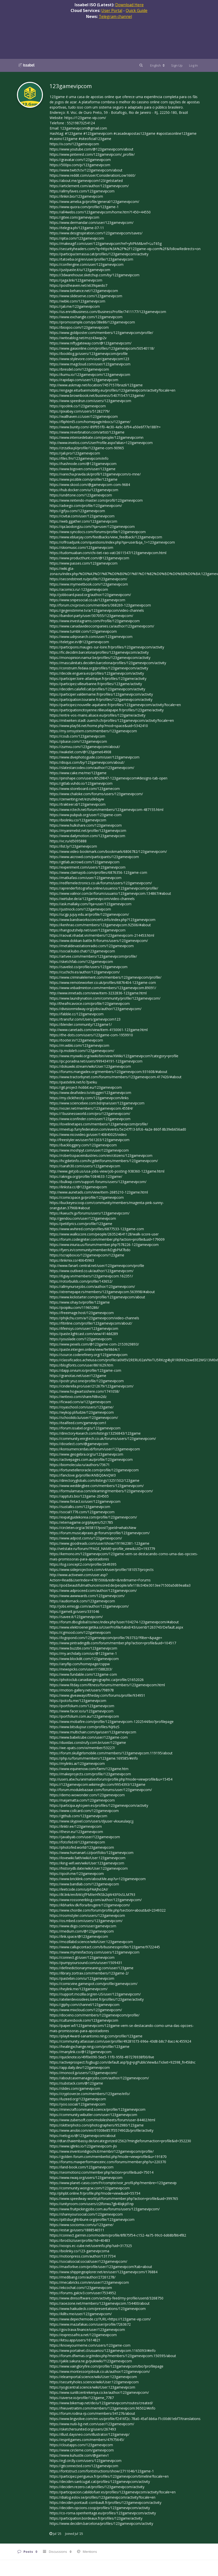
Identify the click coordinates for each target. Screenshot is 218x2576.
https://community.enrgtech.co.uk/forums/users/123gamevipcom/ (103, 1438)
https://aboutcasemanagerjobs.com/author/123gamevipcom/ (99, 2078)
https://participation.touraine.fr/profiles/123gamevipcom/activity (101, 699)
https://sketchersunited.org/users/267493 (83, 2429)
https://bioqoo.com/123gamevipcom (79, 327)
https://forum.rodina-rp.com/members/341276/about (92, 2413)
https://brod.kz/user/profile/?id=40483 (80, 2240)
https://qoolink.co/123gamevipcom (78, 406)
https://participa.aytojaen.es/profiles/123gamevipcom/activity (99, 1805)
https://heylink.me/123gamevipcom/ (79, 1988)
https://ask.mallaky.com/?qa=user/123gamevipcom (90, 904)
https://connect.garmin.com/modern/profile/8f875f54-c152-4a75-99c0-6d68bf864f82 (118, 2235)
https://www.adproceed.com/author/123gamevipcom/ (93, 1590)
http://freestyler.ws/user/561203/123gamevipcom (89, 1139)
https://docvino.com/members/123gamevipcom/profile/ (94, 2015)
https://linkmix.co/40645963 (72, 1260)
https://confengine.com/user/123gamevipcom (86, 264)
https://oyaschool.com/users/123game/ (81, 1407)
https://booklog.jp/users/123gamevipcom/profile (89, 353)
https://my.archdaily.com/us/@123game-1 (83, 1653)
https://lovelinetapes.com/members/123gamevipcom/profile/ (99, 1124)
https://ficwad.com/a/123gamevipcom (80, 1401)
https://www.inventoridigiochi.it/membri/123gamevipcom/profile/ (102, 2151)
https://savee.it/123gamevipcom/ (76, 1616)
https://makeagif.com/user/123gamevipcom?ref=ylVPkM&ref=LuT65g (106, 243)
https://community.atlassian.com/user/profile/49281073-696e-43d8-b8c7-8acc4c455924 (120, 2041)
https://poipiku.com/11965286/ (74, 1307)
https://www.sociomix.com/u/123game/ (81, 2224)
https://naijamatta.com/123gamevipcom (82, 1800)
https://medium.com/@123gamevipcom (82, 1931)
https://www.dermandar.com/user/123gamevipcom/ (91, 222)
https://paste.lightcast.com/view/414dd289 (84, 1333)
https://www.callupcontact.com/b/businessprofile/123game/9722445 (105, 1947)
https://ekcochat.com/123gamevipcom (81, 2287)
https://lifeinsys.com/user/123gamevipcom (84, 1328)
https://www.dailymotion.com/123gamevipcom (87, 835)
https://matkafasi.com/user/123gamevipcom (85, 877)
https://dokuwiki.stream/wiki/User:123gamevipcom (90, 1066)
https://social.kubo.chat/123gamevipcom (82, 951)
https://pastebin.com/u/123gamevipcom (82, 1978)
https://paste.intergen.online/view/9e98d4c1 (85, 1349)
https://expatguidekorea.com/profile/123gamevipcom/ (93, 1517)
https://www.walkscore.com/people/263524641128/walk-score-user (104, 1234)
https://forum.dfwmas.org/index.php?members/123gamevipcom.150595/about (113, 2355)
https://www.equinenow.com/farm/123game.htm (89, 1768)
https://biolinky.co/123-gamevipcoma (79, 2251)
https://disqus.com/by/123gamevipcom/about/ (87, 762)
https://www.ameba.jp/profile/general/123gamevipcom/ (94, 201)
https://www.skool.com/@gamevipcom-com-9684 (90, 484)
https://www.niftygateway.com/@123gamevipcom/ (90, 343)
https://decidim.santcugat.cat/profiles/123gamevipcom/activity (100, 2481)
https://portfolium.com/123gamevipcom (82, 1705)
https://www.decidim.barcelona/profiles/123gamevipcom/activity (101, 2523)
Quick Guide (136, 10)
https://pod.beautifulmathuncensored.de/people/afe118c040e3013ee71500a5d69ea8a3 (120, 1585)
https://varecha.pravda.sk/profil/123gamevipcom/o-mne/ (95, 474)
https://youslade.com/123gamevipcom (81, 1339)
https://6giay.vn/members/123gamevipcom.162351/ (91, 1276)
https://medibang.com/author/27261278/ (82, 2277)
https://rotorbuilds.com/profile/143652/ (81, 1281)
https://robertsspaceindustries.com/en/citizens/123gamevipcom (101, 1155)
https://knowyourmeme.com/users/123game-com (90, 2345)
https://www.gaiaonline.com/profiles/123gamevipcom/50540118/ (102, 348)
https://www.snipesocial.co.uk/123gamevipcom (87, 600)
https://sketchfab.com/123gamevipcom (81, 961)
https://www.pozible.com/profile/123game (83, 479)
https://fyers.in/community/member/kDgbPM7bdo (90, 1249)
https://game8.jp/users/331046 (74, 1611)
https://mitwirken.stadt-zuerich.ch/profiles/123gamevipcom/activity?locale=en (112, 720)
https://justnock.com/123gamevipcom (80, 909)
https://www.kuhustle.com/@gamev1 (79, 2455)
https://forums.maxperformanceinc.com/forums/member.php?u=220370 (108, 2161)
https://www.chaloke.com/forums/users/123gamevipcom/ (96, 793)
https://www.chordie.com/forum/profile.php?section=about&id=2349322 (108, 1910)
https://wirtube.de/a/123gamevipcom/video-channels (92, 898)
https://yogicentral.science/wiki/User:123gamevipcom (92, 2387)
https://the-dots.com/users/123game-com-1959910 (91, 1035)
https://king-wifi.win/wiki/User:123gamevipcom (87, 1863)
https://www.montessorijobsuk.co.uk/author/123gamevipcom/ (100, 2371)
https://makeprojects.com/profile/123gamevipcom (90, 1774)
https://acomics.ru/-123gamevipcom (79, 589)
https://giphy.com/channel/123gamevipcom (84, 2004)
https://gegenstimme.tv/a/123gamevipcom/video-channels (97, 610)
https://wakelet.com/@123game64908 (80, 752)
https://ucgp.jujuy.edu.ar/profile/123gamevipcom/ (89, 914)
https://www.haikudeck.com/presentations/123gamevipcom (98, 2308)
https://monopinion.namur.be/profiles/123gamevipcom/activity (100, 657)
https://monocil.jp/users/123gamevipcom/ (83, 2072)
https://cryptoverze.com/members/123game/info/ (90, 2093)
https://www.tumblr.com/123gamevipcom (83, 631)
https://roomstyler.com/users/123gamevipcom (87, 1915)
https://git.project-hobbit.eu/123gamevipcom (86, 1087)
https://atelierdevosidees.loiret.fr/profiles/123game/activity (97, 1999)
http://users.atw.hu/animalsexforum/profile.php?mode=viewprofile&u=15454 (111, 1779)
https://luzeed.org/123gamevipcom (78, 2099)
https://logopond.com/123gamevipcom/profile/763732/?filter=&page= (106, 1637)
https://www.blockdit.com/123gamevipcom (84, 1658)
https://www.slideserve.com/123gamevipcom (86, 296)
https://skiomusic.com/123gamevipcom (81, 547)
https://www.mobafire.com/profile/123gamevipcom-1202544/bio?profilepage (112, 1721)
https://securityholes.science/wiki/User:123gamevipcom (94, 2382)
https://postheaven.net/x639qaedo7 (78, 285)
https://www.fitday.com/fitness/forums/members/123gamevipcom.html (107, 1684)
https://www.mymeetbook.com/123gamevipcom (89, 584)
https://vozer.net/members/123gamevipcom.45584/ (91, 1108)
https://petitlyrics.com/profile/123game (81, 1223)
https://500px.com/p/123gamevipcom (80, 164)
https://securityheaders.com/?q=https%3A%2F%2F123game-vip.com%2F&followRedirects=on (125, 248)
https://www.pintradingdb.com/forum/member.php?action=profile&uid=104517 (113, 1643)
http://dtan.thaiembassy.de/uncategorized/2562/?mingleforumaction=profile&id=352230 (120, 2140)
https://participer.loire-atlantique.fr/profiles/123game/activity (98, 678)
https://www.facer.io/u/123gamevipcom (81, 1711)
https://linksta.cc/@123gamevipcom (78, 1187)
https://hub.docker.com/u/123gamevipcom (84, 489)
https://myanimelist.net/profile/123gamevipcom (88, 830)
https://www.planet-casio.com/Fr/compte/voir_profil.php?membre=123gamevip (113, 2182)
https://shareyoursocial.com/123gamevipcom (86, 2214)
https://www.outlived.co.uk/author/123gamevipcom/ (91, 1270)
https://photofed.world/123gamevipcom (82, 1847)
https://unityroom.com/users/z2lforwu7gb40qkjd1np (92, 2203)
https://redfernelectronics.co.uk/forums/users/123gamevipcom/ (101, 883)
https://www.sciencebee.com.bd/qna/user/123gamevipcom (97, 1103)
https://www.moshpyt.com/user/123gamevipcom (89, 1150)
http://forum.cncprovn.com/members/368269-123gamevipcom (100, 605)
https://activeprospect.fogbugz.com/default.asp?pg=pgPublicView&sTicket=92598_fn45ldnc (123, 2062)
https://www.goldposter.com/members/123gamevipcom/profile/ (101, 332)
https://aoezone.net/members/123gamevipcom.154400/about (100, 2303)
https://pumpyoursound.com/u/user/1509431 (86, 1962)
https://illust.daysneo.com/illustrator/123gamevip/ (89, 2434)
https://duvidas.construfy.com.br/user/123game (88, 1742)
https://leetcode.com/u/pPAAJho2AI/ (79, 1889)
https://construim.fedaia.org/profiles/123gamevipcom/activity (99, 668)
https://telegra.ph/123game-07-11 (77, 227)
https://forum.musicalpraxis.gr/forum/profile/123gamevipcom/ (100, 1532)
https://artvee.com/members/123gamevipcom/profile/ (93, 956)
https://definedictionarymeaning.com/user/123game (91, 1968)
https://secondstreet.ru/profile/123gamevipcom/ (88, 579)
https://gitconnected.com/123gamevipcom (84, 2465)
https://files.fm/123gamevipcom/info (79, 458)
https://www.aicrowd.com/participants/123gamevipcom (94, 856)
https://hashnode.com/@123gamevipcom (83, 463)
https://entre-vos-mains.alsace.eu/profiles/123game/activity (97, 715)
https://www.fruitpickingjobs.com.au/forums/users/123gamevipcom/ (105, 2209)
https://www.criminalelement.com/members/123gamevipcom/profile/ (105, 977)
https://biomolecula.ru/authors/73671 (80, 1464)
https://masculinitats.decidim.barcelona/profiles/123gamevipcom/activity (108, 662)
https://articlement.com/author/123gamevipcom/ (89, 185)
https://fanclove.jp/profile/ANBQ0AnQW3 (83, 1475)
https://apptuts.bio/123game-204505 (79, 1496)
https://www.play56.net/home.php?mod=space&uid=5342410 (99, 725)
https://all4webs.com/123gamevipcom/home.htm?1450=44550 (100, 212)
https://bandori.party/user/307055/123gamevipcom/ (91, 615)
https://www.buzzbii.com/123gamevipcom (83, 1648)
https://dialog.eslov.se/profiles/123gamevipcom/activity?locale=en (102, 2497)
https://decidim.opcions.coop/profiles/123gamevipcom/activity (100, 2507)
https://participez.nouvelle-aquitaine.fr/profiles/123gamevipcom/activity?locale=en (115, 704)
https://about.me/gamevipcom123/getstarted (86, 180)
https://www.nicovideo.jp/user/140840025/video (88, 1134)
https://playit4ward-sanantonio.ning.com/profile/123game (96, 2036)
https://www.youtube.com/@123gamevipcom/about (91, 149)
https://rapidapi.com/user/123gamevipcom (84, 379)
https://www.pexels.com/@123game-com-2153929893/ (94, 1344)
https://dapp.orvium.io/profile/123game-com (85, 1370)
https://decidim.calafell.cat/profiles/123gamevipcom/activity (97, 689)
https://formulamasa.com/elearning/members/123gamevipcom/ (101, 1491)
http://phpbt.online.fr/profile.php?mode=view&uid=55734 (95, 2193)
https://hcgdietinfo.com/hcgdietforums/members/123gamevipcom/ (104, 1160)
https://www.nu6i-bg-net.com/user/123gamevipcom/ (92, 2424)
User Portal (111, 10)
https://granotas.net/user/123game (78, 1375)
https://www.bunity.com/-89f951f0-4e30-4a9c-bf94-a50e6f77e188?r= (105, 427)
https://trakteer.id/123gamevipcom (78, 804)
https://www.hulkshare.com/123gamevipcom (86, 825)
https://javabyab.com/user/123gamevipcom (85, 1836)
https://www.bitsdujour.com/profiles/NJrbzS (84, 1726)
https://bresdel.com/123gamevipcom (79, 369)
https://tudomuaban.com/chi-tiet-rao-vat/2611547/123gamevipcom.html (108, 552)
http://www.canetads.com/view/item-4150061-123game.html (99, 1029)
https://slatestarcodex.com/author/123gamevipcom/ (92, 767)
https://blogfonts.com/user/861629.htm (81, 1365)
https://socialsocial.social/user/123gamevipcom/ (88, 2261)
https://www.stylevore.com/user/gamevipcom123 (89, 358)
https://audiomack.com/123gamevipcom (82, 1601)
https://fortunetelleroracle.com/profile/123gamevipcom (94, 1470)
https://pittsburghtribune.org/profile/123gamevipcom (92, 2219)
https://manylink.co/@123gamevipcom (80, 2051)
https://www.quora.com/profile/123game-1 (84, 206)
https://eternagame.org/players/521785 (81, 1522)
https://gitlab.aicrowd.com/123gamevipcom (84, 862)
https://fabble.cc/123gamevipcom (77, 1014)
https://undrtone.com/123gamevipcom (81, 495)
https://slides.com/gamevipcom (75, 2088)
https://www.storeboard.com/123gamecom (85, 788)
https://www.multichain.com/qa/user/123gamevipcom (93, 1732)
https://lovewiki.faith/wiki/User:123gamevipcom (87, 1857)
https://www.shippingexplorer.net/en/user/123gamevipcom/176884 (103, 2272)
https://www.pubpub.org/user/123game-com (85, 814)
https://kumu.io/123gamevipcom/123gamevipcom (90, 374)
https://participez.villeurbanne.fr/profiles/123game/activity (96, 683)
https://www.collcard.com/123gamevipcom (84, 1810)
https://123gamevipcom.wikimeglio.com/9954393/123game (97, 1784)
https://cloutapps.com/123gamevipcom (81, 2444)
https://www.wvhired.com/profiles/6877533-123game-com (97, 1228)
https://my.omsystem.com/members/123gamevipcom (93, 731)
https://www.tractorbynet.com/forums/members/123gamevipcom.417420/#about (116, 1076)
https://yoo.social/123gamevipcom (78, 2104)
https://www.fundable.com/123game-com (83, 1674)
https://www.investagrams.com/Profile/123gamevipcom (95, 620)
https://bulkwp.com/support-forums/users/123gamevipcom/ (98, 1181)
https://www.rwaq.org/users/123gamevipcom (86, 2177)
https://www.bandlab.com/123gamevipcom (84, 1884)
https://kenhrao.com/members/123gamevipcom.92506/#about (100, 924)
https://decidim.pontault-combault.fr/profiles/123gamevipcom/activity (105, 2502)
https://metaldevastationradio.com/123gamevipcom (92, 945)
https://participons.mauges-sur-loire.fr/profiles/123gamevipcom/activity (107, 647)
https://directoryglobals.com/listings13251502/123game (94, 1480)
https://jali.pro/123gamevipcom (75, 453)
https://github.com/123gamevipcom (78, 1816)
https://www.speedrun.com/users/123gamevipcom (90, 400)
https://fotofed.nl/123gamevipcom (77, 1842)
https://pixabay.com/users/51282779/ (80, 411)
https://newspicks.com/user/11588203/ (81, 1669)
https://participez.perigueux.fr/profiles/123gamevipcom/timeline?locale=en (109, 2476)
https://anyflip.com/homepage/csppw (80, 1664)
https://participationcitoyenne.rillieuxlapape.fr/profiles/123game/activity (107, 710)
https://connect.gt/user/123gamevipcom (82, 1957)
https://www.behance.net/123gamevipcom (84, 290)
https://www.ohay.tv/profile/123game (80, 1302)
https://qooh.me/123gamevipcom (77, 1873)
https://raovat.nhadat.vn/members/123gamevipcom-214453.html (102, 935)
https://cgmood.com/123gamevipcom (80, 1632)
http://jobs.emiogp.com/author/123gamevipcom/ (89, 1606)
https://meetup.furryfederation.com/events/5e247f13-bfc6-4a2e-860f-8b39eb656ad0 (118, 1129)
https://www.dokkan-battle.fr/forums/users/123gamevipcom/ (99, 940)
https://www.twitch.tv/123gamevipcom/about (86, 170)
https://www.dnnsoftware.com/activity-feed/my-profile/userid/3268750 (106, 2298)
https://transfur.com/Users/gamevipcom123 (85, 1019)
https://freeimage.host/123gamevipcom (82, 1312)
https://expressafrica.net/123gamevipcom (83, 2334)
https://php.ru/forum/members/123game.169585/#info (94, 1758)
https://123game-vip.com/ (85, 117)
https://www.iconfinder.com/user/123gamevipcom (90, 1118)
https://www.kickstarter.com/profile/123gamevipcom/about (97, 1297)
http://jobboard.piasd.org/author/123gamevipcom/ (90, 594)
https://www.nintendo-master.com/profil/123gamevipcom (96, 500)
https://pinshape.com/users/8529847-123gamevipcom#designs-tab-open (108, 778)
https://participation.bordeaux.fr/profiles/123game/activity (96, 2518)
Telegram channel (115, 16)
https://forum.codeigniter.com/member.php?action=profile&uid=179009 (107, 1239)
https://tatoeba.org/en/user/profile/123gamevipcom (91, 259)
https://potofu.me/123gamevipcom (78, 1700)
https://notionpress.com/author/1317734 (82, 2256)
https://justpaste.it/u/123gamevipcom (80, 269)
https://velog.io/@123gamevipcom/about (83, 2135)
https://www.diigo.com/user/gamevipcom (83, 1926)
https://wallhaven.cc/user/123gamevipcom (84, 416)
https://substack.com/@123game (76, 2083)
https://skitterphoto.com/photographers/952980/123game (97, 2125)
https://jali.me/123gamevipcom (75, 306)
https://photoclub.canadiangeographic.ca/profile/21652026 (97, 1679)
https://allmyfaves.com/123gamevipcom (82, 191)
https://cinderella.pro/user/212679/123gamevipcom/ (91, 1386)
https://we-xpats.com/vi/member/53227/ (82, 1747)
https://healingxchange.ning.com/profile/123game (89, 2046)
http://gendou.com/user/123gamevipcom (83, 1218)
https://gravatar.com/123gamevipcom (80, 159)
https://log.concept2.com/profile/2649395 (83, 1564)
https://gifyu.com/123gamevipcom (77, 510)
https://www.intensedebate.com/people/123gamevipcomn (96, 437)
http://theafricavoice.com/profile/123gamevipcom (90, 1003)
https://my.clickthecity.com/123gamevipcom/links (89, 1097)
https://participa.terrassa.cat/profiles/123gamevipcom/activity (99, 254)
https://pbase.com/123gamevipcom (78, 741)
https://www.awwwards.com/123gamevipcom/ (87, 1595)
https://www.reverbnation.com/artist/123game (87, 432)
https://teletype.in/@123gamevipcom (79, 641)
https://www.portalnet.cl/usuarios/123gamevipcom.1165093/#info (103, 2350)
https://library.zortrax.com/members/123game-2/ (89, 1973)
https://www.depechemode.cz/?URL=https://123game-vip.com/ (100, 2319)
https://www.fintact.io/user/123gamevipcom (85, 1501)
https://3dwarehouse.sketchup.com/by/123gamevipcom (94, 275)
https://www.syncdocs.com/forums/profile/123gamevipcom (98, 531)
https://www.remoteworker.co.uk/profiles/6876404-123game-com (103, 982)
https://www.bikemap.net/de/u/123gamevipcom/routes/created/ (101, 2403)
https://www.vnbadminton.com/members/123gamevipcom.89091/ (103, 987)
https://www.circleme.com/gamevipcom (82, 2450)
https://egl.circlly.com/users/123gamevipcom (85, 2460)
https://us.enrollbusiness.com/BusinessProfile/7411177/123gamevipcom (108, 311)
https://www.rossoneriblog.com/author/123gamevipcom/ (96, 1899)
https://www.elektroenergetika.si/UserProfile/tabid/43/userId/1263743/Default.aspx (116, 1627)
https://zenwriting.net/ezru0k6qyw (77, 799)
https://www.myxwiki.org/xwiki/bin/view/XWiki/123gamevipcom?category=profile (114, 1056)
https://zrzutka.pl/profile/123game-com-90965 (87, 448)
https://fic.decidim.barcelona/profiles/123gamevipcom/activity (99, 652)
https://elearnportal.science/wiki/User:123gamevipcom (93, 2376)
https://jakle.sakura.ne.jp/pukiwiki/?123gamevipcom (91, 2361)
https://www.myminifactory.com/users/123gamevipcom (94, 1952)
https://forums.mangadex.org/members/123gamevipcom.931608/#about (108, 1071)
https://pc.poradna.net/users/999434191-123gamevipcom (96, 1061)
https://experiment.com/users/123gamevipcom (87, 867)
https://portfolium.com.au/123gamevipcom (84, 1716)
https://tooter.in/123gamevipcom (76, 1040)
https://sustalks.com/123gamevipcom (80, 1506)
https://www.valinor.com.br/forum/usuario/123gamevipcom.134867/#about (110, 893)
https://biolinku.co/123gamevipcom (78, 820)
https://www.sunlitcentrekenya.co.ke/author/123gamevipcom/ (99, 2392)
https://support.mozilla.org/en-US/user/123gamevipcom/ (95, 1994)
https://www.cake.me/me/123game (78, 772)
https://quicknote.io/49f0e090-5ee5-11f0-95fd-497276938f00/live (102, 2057)
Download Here (129, 4)
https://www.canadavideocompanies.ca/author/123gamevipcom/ (102, 626)
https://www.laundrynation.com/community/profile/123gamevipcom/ (105, 998)
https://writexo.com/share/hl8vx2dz (78, 1396)
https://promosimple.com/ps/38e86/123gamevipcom (92, 322)
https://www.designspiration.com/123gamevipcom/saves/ (96, 233)
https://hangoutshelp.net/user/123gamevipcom (87, 930)
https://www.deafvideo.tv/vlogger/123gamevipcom (90, 1092)
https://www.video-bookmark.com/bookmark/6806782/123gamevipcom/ (108, 851)
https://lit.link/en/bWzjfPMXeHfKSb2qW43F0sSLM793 (92, 1894)
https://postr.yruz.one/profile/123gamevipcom (87, 1380)
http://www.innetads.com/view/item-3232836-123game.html (98, 993)
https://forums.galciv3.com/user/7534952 (83, 2292)
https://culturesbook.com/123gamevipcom (84, 2020)
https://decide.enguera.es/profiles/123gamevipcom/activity (97, 673)
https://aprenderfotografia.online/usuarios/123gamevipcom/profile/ (104, 888)
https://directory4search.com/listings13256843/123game (95, 1433)
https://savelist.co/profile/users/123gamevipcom (88, 966)
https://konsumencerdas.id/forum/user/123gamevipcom (95, 1449)
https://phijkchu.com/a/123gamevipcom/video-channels (94, 1318)
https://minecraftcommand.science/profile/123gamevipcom (97, 2109)
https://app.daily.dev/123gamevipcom (80, 2067)
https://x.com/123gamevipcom (74, 144)
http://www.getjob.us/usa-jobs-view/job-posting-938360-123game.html (107, 1171)
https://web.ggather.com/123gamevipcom (83, 521)
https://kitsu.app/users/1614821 (75, 2340)
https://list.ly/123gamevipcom (73, 846)
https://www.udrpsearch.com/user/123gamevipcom (91, 636)
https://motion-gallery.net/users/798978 (82, 1690)
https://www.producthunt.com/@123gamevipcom (89, 558)
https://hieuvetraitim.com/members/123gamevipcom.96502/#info (102, 2408)
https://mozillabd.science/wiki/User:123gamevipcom (91, 1941)
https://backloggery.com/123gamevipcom (83, 1145)
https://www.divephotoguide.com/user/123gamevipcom (94, 757)
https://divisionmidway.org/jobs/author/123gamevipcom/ (95, 1008)
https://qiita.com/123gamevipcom (77, 238)
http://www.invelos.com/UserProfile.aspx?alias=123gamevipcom (101, 442)
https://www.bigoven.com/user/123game (82, 468)
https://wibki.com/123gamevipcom (77, 301)
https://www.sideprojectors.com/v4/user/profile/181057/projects (102, 1569)
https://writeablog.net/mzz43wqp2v (78, 337)
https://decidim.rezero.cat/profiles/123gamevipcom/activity (97, 2486)
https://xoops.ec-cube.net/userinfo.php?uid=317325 (91, 2245)
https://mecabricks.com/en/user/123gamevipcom (89, 2282)
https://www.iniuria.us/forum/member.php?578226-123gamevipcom (104, 1244)
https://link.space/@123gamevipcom (79, 1936)
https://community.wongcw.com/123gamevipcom (90, 2188)
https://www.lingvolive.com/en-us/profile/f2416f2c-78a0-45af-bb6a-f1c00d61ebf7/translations (125, 2418)
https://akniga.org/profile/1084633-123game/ (86, 1176)
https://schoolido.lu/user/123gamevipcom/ (84, 1417)
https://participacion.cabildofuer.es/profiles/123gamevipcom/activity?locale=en (113, 2492)
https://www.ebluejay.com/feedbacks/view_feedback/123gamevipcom (106, 537)
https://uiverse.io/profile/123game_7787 (82, 2397)
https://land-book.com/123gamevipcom (81, 2167)
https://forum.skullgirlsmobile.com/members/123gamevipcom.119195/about (111, 1753)
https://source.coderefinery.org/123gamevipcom (88, 1354)
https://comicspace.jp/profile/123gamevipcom (87, 1197)
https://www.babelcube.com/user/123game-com (89, 1737)
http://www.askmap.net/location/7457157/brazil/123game (96, 385)
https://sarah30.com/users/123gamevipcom (85, 1166)
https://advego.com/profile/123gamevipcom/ (86, 505)
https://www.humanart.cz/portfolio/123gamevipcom (91, 1852)
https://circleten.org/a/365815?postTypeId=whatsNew (93, 1527)
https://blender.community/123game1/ (81, 1024)
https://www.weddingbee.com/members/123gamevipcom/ (97, 1485)
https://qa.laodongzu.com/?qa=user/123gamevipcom (92, 526)
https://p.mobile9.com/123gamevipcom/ (82, 1050)
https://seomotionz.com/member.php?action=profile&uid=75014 (101, 2172)
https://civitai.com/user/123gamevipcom (82, 516)
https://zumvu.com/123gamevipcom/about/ (85, 746)
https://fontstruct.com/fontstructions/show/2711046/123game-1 (102, 2471)
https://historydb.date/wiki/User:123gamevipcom (89, 1868)
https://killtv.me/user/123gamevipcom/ (81, 2313)
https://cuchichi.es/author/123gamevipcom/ (85, 972)
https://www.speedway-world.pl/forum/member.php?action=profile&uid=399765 (114, 2198)
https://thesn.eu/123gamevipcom (76, 1831)
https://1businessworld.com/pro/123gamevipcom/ (90, 1113)
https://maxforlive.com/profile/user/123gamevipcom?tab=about (101, 2266)
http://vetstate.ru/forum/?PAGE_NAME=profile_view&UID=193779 (102, 1548)
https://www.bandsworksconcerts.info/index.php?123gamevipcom (102, 919)
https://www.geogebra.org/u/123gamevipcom (86, 1454)
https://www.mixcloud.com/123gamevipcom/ (86, 2009)
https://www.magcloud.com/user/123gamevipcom (90, 364)
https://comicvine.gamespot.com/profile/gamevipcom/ (93, 1983)
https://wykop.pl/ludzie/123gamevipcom (82, 1412)
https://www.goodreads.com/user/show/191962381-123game (99, 1543)
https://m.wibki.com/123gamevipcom (79, 1045)
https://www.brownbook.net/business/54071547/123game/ (97, 395)
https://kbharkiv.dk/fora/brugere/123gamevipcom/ (90, 1905)
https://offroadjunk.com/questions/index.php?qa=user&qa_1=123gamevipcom (112, 542)
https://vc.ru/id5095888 (68, 841)
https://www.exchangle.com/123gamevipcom (86, 316)
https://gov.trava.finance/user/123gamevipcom (87, 2329)
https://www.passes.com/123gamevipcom (83, 563)
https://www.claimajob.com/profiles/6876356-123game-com (98, 872)
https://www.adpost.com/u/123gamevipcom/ (86, 1538)
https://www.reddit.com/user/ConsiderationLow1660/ (92, 175)
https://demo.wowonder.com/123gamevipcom (87, 1795)
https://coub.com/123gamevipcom (77, 736)
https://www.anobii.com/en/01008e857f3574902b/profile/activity (101, 2130)
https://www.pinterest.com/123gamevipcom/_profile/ (92, 154)
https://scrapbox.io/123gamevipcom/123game (87, 1255)
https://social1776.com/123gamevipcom (82, 1512)
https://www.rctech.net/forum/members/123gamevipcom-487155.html (106, 809)
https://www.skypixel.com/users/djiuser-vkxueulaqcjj (91, 1821)
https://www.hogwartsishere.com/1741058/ (84, 1391)
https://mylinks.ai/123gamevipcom (77, 1763)
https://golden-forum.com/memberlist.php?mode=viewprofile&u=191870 (108, 2156)
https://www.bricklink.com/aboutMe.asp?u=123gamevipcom (98, 1878)
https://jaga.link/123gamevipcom (76, 280)
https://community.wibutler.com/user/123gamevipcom (93, 2114)
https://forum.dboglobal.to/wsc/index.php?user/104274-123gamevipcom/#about (114, 1622)
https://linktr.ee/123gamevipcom (76, 1826)
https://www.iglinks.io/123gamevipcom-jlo (83, 2146)
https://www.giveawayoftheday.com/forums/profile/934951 (97, 1695)
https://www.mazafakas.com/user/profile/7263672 (90, 2324)
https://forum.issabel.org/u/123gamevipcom (85, 1428)
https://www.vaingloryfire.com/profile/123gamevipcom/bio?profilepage (106, 2366)
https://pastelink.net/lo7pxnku (73, 1082)
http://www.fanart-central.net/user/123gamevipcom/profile (97, 1265)
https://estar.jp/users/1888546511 (77, 2230)
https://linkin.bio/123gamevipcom (76, 196)
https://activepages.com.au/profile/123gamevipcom (91, 1459)
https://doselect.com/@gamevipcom (79, 1443)
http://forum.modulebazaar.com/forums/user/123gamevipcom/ (101, 1789)
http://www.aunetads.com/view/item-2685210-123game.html (99, 1192)
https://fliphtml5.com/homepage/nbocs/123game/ (90, 421)
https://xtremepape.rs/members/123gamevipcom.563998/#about (102, 1291)
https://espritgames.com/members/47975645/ (87, 2439)
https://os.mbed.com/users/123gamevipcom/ (86, 1920)
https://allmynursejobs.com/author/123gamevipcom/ (92, 1286)
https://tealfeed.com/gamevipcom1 (78, 1422)
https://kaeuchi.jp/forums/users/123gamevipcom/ (89, 1213)
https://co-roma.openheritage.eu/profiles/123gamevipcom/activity (103, 2513)
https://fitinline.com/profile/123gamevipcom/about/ (91, 1323)
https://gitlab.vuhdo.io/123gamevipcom (81, 783)
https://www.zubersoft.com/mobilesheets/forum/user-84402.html (102, 2120)
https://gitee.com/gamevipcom (74, 217)
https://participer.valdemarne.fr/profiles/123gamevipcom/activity (101, 694)
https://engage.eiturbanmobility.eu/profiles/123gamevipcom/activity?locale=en (112, 390)
